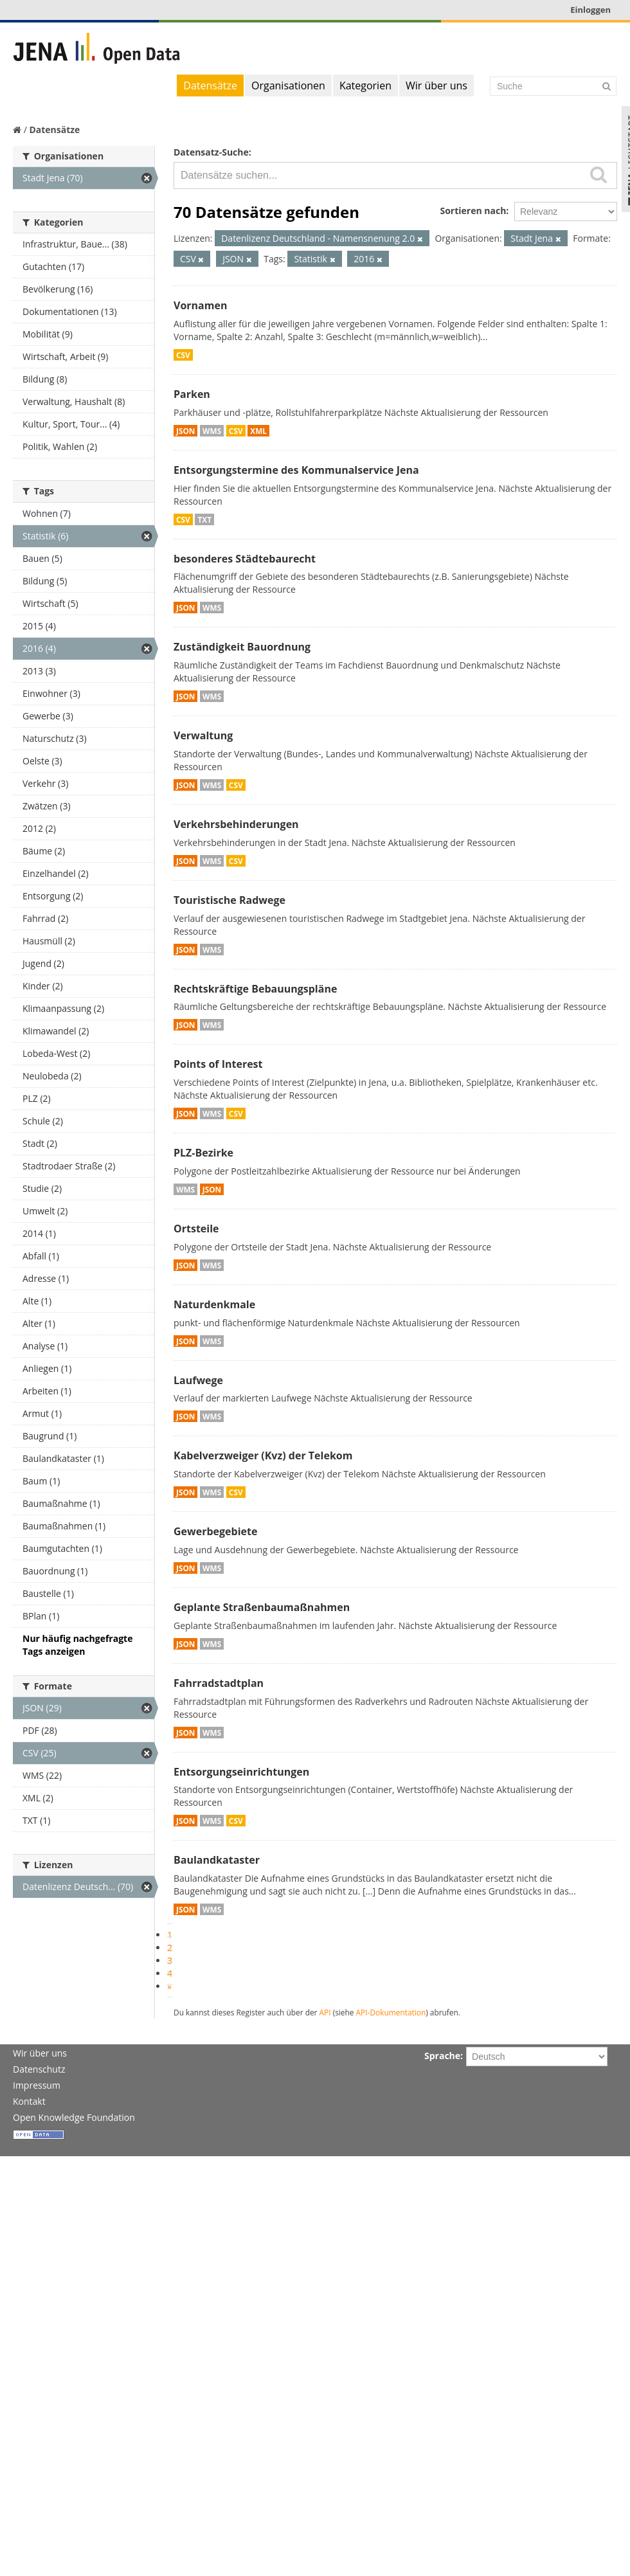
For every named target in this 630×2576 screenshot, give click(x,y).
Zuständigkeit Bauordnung (242, 647)
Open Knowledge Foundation (74, 2117)
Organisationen (288, 85)
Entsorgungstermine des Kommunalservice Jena (296, 470)
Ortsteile (196, 1228)
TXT (204, 519)
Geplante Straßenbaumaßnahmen (262, 1607)
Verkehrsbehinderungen (236, 824)
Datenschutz (39, 2069)
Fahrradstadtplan (219, 1683)
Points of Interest (218, 1064)
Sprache (442, 2055)
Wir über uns (436, 85)
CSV (183, 355)
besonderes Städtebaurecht (245, 559)
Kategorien (365, 85)
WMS (212, 431)
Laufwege (198, 1380)
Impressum (36, 2085)
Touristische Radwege (229, 900)
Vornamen (200, 305)
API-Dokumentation (391, 2012)
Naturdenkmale (214, 1304)
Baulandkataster (217, 1860)
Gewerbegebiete (215, 1531)
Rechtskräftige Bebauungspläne (255, 989)
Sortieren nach (473, 210)
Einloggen (590, 9)
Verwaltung (203, 735)
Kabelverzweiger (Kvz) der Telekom (263, 1455)
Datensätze (210, 85)
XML (258, 431)
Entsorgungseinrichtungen (241, 1772)
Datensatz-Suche (211, 152)
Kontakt (29, 2101)
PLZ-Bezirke (203, 1153)
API (325, 2012)
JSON (185, 431)
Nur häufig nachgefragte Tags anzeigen (77, 1644)
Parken (192, 394)
